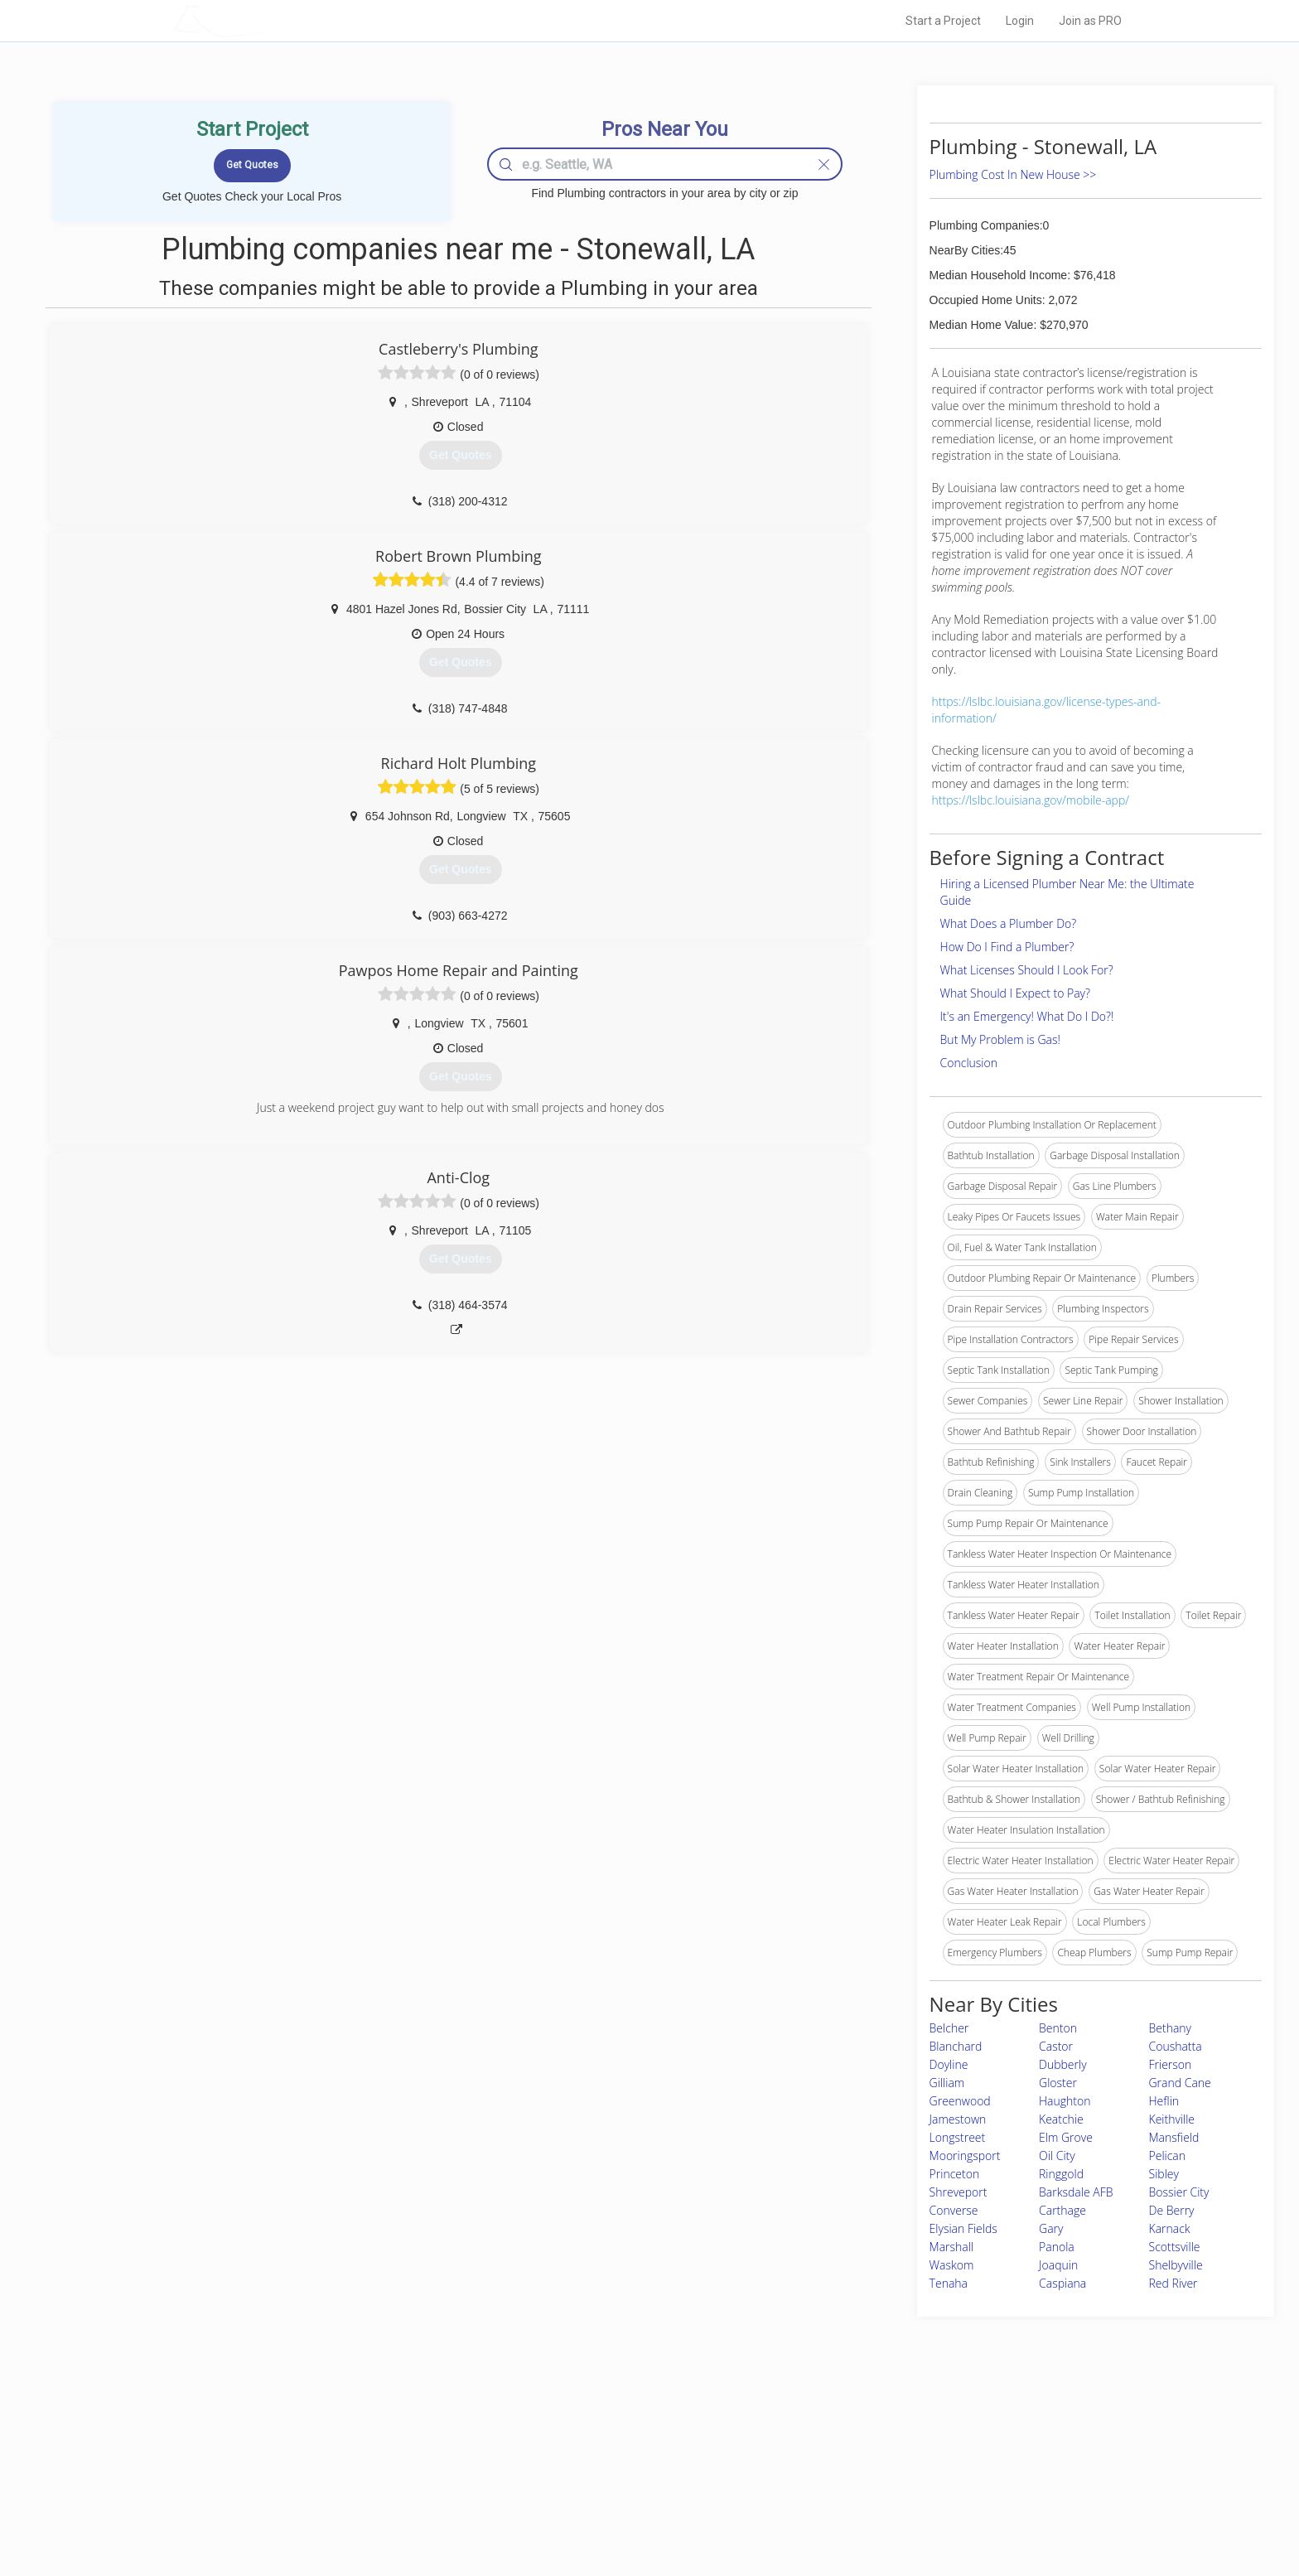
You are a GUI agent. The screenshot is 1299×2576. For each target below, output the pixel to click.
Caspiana (1062, 2283)
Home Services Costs (383, 2436)
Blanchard (956, 2046)
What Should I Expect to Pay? (1015, 993)
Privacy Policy (872, 2454)
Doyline (949, 2064)
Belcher (949, 2028)
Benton (1058, 2028)
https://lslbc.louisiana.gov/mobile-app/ (1030, 800)
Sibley (1164, 2174)
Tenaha (949, 2283)
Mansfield (1174, 2137)
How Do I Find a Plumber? (1007, 947)
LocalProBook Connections (903, 2491)
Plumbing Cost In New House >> (1013, 174)
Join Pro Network (602, 2436)
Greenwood (960, 2101)
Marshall (951, 2247)
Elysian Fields (963, 2228)
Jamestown (958, 2119)
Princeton (955, 2174)
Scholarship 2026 (880, 2436)
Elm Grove (1066, 2137)
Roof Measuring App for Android (636, 2510)
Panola (1056, 2247)
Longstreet (958, 2137)
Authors (859, 2473)
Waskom (952, 2265)
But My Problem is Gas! (1000, 1039)
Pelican (1167, 2155)
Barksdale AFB (1076, 2192)
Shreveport (959, 2192)
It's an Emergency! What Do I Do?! (1027, 1016)
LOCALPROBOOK (269, 20)
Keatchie (1061, 2119)
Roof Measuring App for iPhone (634, 2491)
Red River (1173, 2283)
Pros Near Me (364, 2454)
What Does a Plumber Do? (1008, 923)
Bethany (1170, 2028)
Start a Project (943, 20)
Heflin (1164, 2101)
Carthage (1062, 2210)
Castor (1056, 2046)
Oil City (1057, 2155)
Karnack (1169, 2228)
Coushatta (1175, 2046)
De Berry (1172, 2210)
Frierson (1170, 2064)
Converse (954, 2210)
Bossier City (1179, 2192)
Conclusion (968, 1063)
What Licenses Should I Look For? (1026, 970)
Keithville (1172, 2119)
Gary (1051, 2228)
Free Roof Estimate (378, 2491)
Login (1020, 20)
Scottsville (1174, 2247)
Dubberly (1063, 2064)
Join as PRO (1090, 20)
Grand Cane (1180, 2082)
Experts (581, 2454)
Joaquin (1058, 2265)
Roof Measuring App (610, 2473)
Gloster (1058, 2082)
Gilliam (947, 2082)
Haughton (1064, 2101)
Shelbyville (1176, 2265)
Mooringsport (965, 2155)
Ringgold (1061, 2174)
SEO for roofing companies (902, 2510)
